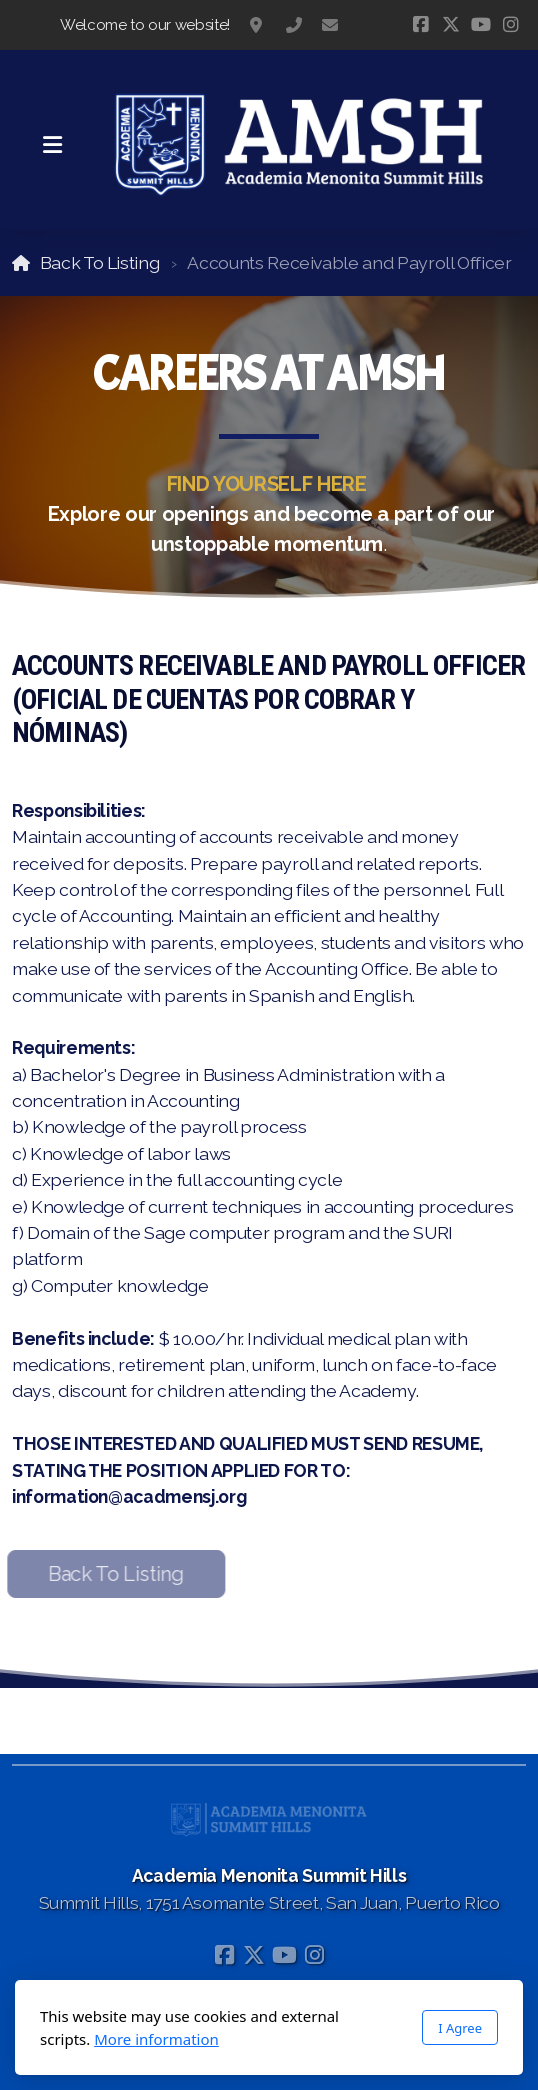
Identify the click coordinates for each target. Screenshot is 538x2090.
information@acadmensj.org (330, 25)
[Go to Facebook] (421, 25)
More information (156, 2039)
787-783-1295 (294, 25)
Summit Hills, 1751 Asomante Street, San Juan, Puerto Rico (258, 25)
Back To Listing (100, 262)
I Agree (460, 2028)
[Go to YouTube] (481, 25)
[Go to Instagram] (511, 25)
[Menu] (52, 145)
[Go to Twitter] (451, 25)
